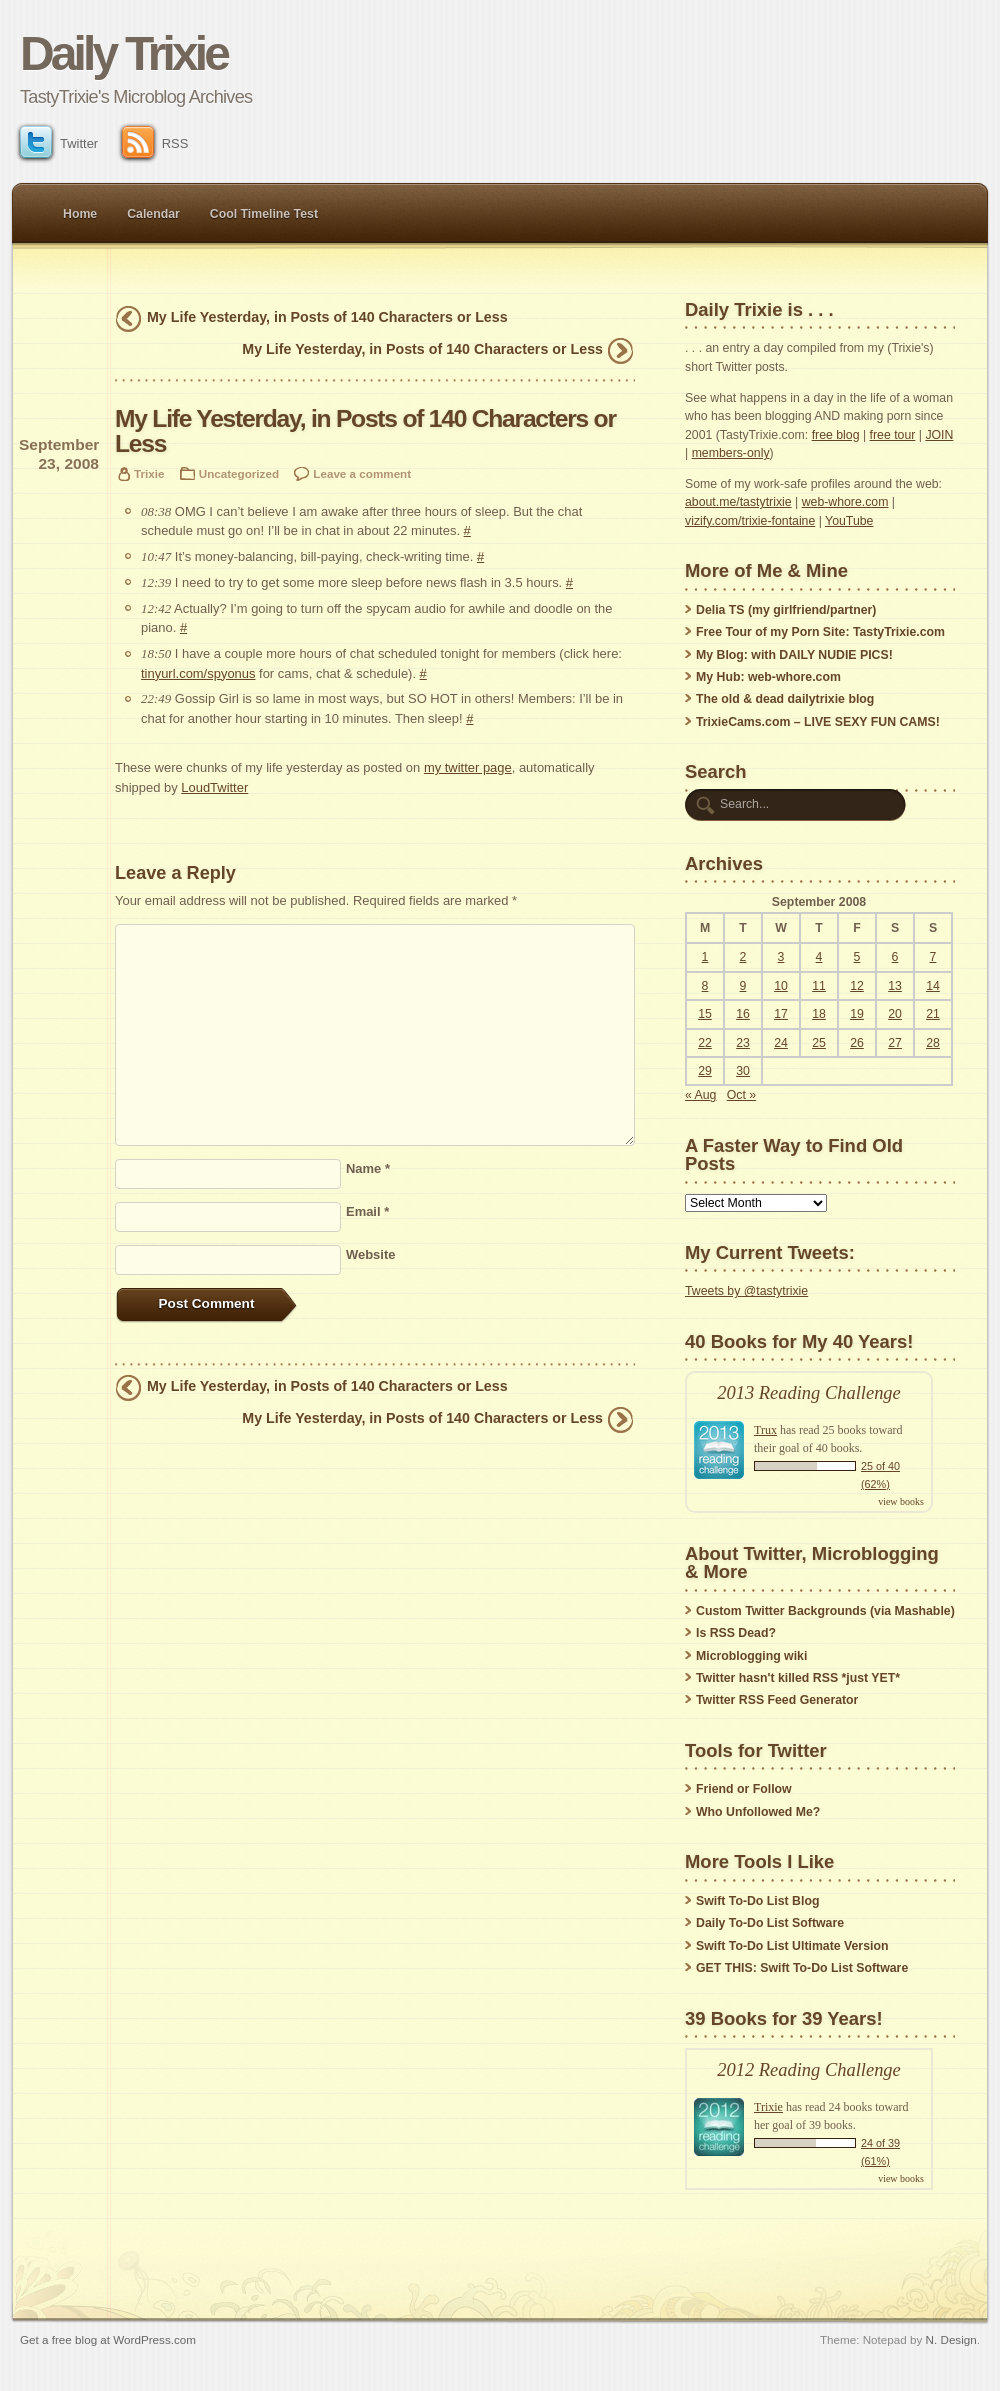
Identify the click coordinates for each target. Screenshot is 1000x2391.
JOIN (939, 435)
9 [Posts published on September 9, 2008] (743, 986)
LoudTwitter (214, 787)
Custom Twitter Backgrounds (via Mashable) (825, 1611)
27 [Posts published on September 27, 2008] (895, 1043)
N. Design (951, 2339)
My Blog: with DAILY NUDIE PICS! (794, 655)
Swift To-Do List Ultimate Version (792, 1946)
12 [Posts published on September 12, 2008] (857, 986)
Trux (765, 1430)
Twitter (59, 143)
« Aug (700, 1095)
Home (80, 214)
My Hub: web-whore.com (768, 677)
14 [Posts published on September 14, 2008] (933, 986)
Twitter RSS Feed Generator (777, 1700)
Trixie (149, 473)
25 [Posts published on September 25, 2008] (819, 1043)
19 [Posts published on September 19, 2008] (857, 1014)
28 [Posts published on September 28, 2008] (933, 1043)
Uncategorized (239, 473)
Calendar (153, 214)
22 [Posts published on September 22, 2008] (705, 1043)
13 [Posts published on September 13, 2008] (895, 986)
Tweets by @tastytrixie (746, 1291)
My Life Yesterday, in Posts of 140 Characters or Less (327, 317)
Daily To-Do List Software (770, 1923)
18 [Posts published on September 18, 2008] (819, 1014)
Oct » (741, 1095)
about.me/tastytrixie (738, 502)
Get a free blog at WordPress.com (108, 2339)
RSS (155, 143)
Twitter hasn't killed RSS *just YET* (798, 1678)
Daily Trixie (123, 53)
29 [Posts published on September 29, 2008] (705, 1071)
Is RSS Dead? (736, 1633)
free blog (836, 435)
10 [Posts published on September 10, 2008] (781, 986)
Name (368, 1168)
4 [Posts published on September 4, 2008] (819, 957)
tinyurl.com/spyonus (198, 673)
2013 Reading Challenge (809, 1393)
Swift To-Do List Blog (757, 1901)
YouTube (849, 521)
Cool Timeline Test (264, 214)
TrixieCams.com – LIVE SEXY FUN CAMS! (818, 722)
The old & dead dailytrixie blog (785, 699)
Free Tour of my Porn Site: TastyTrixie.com (820, 632)
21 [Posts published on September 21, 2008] (933, 1014)
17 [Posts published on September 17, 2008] (781, 1014)
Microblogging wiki (751, 1656)
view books (901, 1501)
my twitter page (468, 767)
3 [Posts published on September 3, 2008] (781, 957)
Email (367, 1211)
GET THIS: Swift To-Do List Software (802, 1968)
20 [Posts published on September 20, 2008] (895, 1014)
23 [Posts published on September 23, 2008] (743, 1043)
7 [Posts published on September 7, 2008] (933, 957)
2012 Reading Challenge (809, 2070)
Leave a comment (362, 473)
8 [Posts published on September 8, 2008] (705, 986)
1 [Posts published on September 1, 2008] (705, 957)
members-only (731, 453)
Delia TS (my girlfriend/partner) (786, 610)
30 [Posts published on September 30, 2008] (743, 1071)
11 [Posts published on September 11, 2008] (819, 986)
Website (370, 1254)
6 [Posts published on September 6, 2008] (895, 957)
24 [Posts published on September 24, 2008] (781, 1043)
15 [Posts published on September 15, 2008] (705, 1014)
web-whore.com (845, 502)
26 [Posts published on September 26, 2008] (857, 1043)
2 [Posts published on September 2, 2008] (743, 957)
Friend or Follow (744, 1789)
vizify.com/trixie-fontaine (750, 521)
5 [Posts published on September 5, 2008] (857, 957)
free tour (893, 435)
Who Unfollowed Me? (758, 1812)
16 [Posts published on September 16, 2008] (743, 1014)
